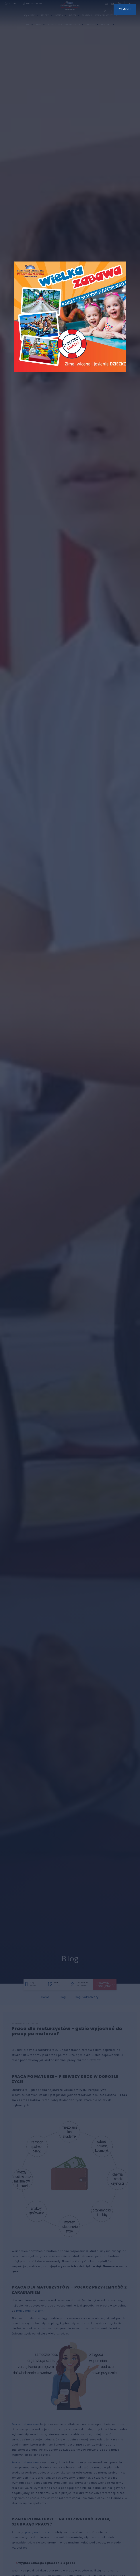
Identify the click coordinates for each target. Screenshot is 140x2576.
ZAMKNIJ (125, 9)
